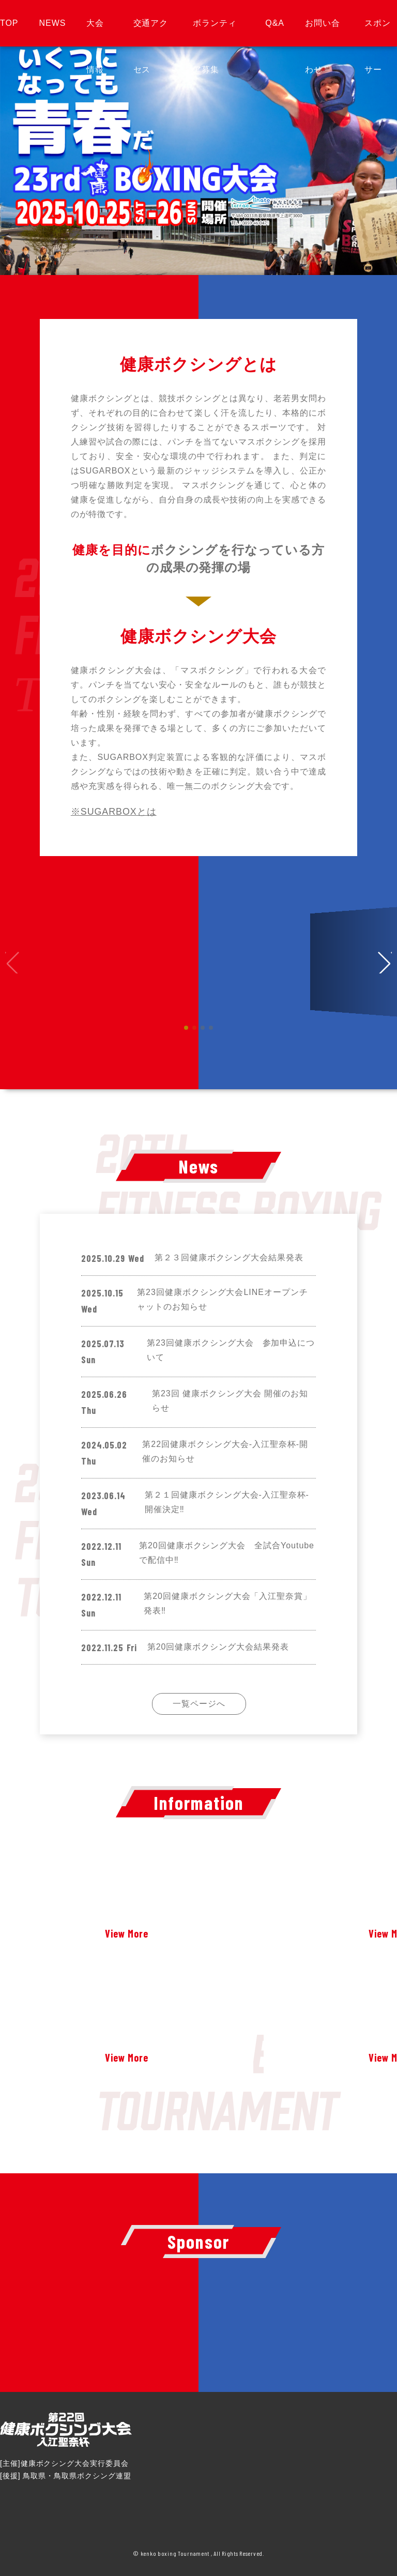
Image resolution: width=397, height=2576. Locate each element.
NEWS (52, 23)
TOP (9, 23)
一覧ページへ (199, 1703)
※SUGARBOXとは (114, 811)
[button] (385, 962)
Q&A (274, 23)
